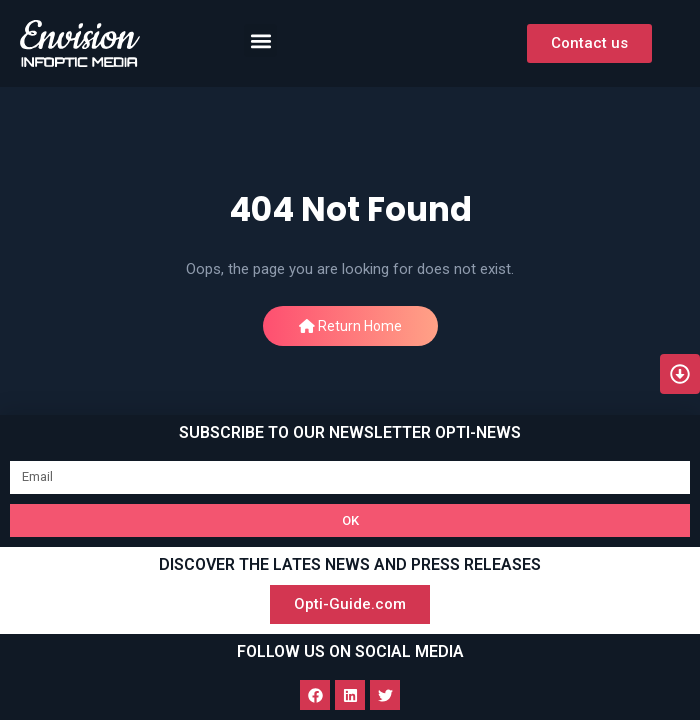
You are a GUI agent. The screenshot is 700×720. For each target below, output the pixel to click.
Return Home (350, 326)
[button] (260, 40)
